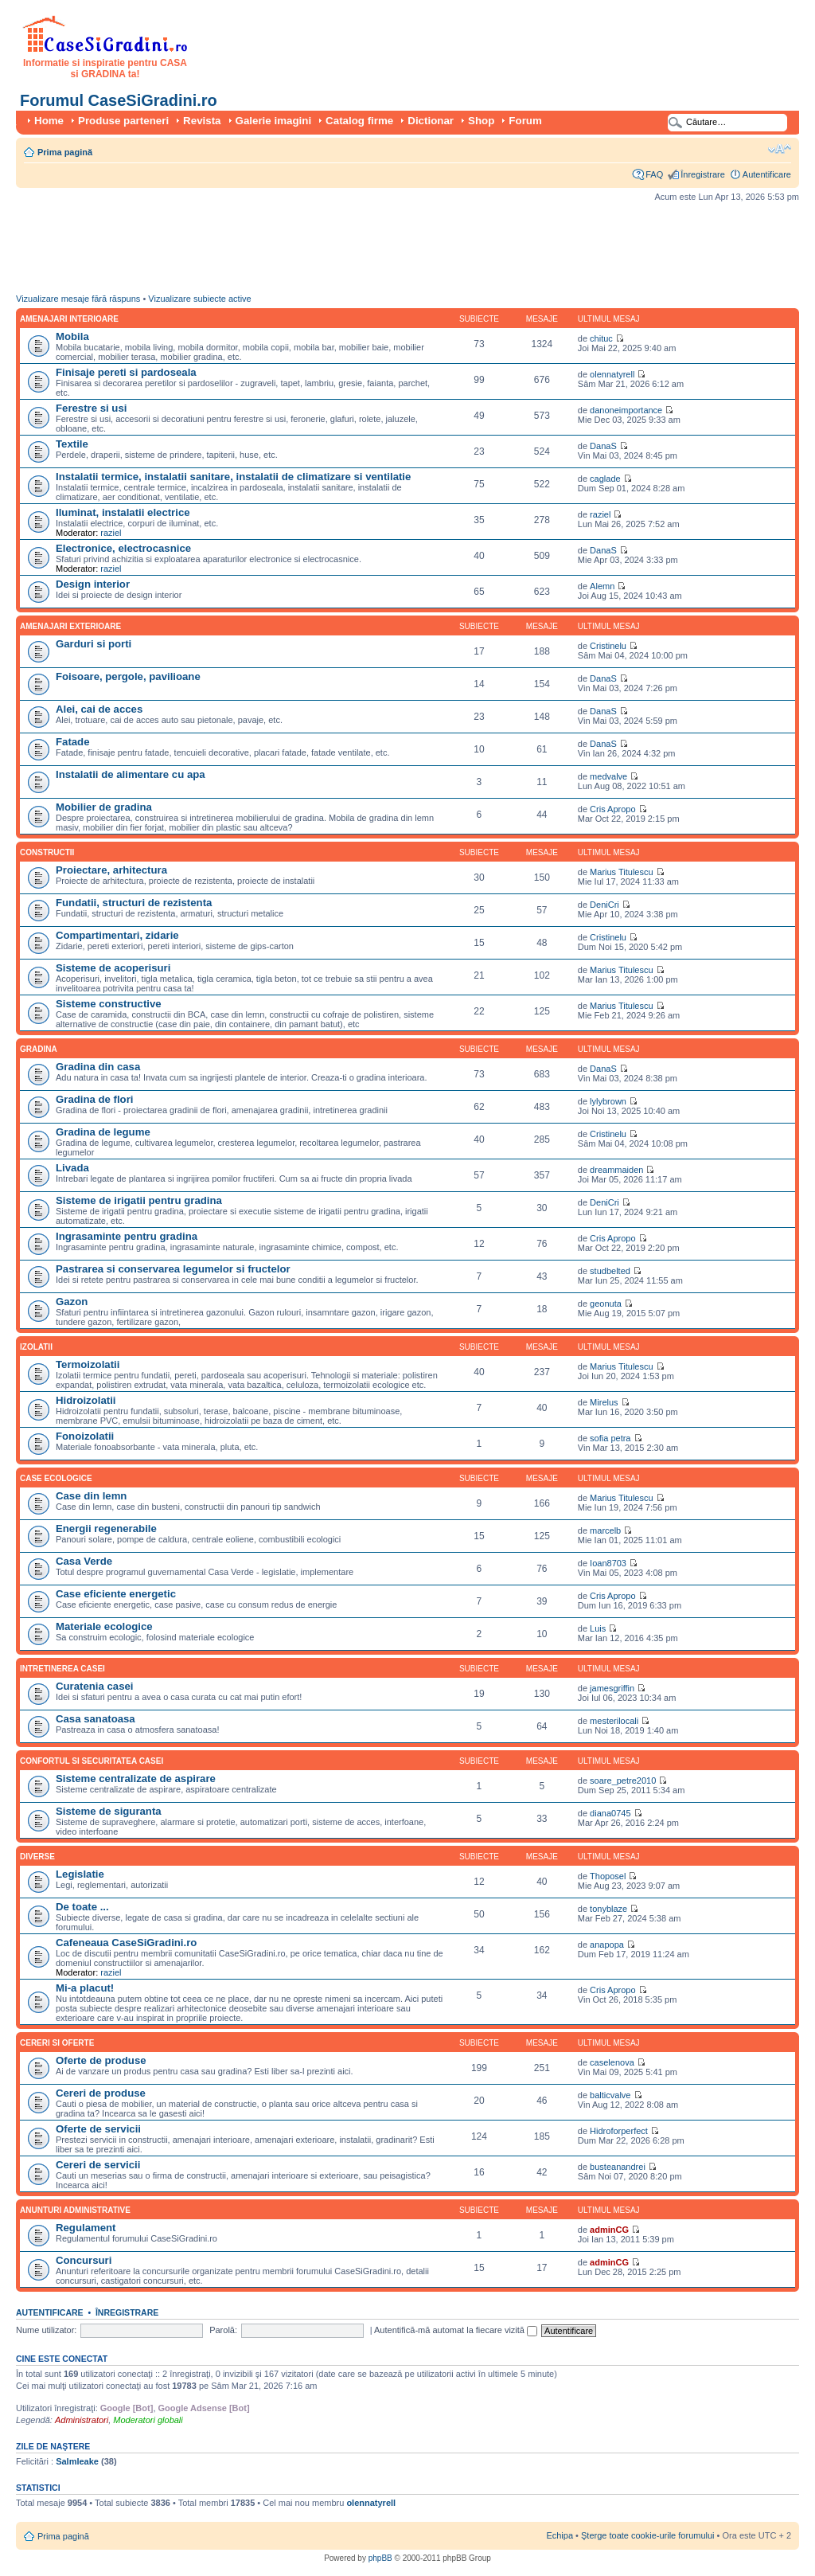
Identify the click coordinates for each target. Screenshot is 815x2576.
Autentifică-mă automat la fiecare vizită (455, 2330)
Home (49, 121)
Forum (525, 121)
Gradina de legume (103, 1132)
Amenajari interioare (69, 319)
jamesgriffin (612, 1688)
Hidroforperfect (619, 2131)
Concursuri (83, 2260)
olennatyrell (612, 374)
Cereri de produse (101, 2093)
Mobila (72, 336)
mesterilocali (614, 1721)
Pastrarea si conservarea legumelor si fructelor (173, 1269)
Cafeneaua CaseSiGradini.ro (126, 1943)
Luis (598, 1628)
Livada (72, 1168)
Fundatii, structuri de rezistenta (134, 903)
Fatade (73, 742)
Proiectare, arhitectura (111, 870)
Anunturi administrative (75, 2210)
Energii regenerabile (106, 1528)
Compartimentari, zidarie (117, 935)
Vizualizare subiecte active (199, 298)
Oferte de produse (101, 2060)
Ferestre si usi (91, 408)
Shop (481, 121)
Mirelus (604, 1402)
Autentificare (767, 174)
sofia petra (610, 1438)
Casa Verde (84, 1561)
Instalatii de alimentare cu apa (130, 774)
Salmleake (77, 2461)
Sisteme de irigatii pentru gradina (139, 1200)
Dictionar (431, 121)
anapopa (607, 1944)
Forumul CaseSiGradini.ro (118, 100)
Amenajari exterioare (70, 626)
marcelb (605, 1530)
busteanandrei (617, 2166)
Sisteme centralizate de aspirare (136, 1778)
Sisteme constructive (109, 1004)
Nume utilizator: (46, 2330)
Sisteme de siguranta (109, 1811)
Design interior (93, 584)
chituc (601, 338)
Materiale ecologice (104, 1626)
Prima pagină (64, 152)
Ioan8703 (608, 1563)
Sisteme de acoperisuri (113, 968)
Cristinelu (608, 646)
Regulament (85, 2228)
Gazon (72, 1302)
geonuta (606, 1303)
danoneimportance (626, 410)
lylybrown (608, 1101)
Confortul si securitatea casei (91, 1761)
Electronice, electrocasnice (123, 548)
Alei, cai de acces (99, 709)
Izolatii (36, 1347)
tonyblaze (608, 1908)
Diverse (37, 1856)
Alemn (602, 586)
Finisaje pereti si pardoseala (126, 372)
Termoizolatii (87, 1364)
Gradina (38, 1049)
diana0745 (610, 1813)
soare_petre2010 (623, 1780)
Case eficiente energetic (116, 1594)
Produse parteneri (123, 121)
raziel (110, 532)
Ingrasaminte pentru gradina (126, 1236)
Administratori (81, 2420)
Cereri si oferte (57, 2043)
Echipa (559, 2535)
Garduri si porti (93, 644)
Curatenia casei (95, 1686)
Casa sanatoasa (95, 1719)
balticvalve (610, 2095)
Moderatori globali (147, 2420)
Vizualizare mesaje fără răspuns (78, 298)
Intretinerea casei (62, 1668)
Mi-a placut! (85, 1988)
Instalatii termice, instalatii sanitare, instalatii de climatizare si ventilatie (233, 477)
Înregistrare (702, 174)
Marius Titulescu (621, 872)
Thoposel (608, 1876)
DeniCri (604, 904)
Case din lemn (91, 1496)
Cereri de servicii (98, 2165)
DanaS (603, 446)
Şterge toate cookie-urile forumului (648, 2535)
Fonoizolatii (85, 1436)
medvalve (608, 776)
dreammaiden (616, 1170)
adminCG (609, 2229)
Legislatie (80, 1874)
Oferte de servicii (98, 2129)
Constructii (47, 852)
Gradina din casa (98, 1067)
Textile (72, 444)
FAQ (654, 174)
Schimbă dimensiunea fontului (779, 149)
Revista (201, 121)
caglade (605, 478)
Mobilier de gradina (104, 807)
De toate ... (82, 1907)
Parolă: (223, 2330)
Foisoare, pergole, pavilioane (128, 676)
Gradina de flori (94, 1099)
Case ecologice (56, 1478)
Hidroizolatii (85, 1400)
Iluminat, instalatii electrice (123, 512)
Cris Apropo (612, 809)
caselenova (612, 2062)
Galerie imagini (274, 121)
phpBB (380, 2558)
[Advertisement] (305, 251)
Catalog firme (359, 121)
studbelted (610, 1271)
